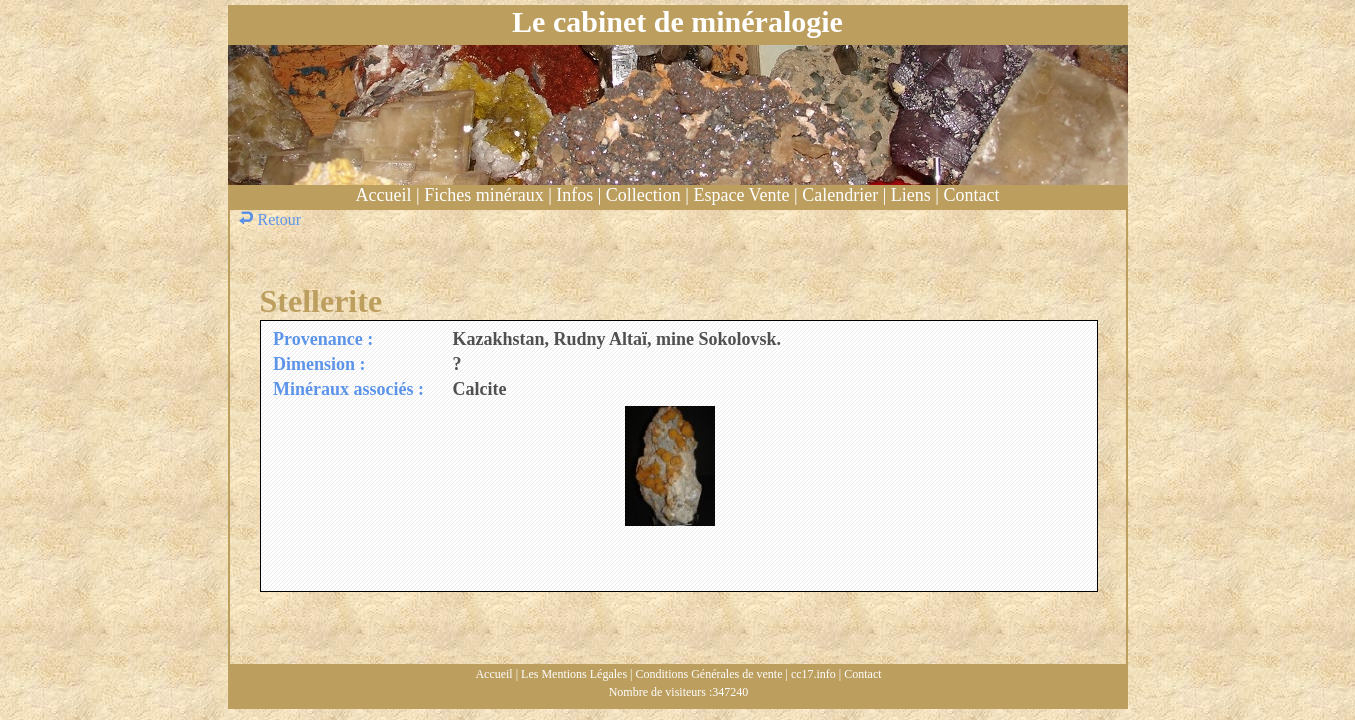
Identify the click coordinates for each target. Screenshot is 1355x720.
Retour (272, 219)
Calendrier (840, 195)
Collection (643, 195)
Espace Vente (741, 195)
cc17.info (813, 674)
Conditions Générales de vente (709, 674)
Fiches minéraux (483, 195)
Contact (971, 195)
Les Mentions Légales (574, 674)
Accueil (384, 195)
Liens (911, 195)
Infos (574, 195)
